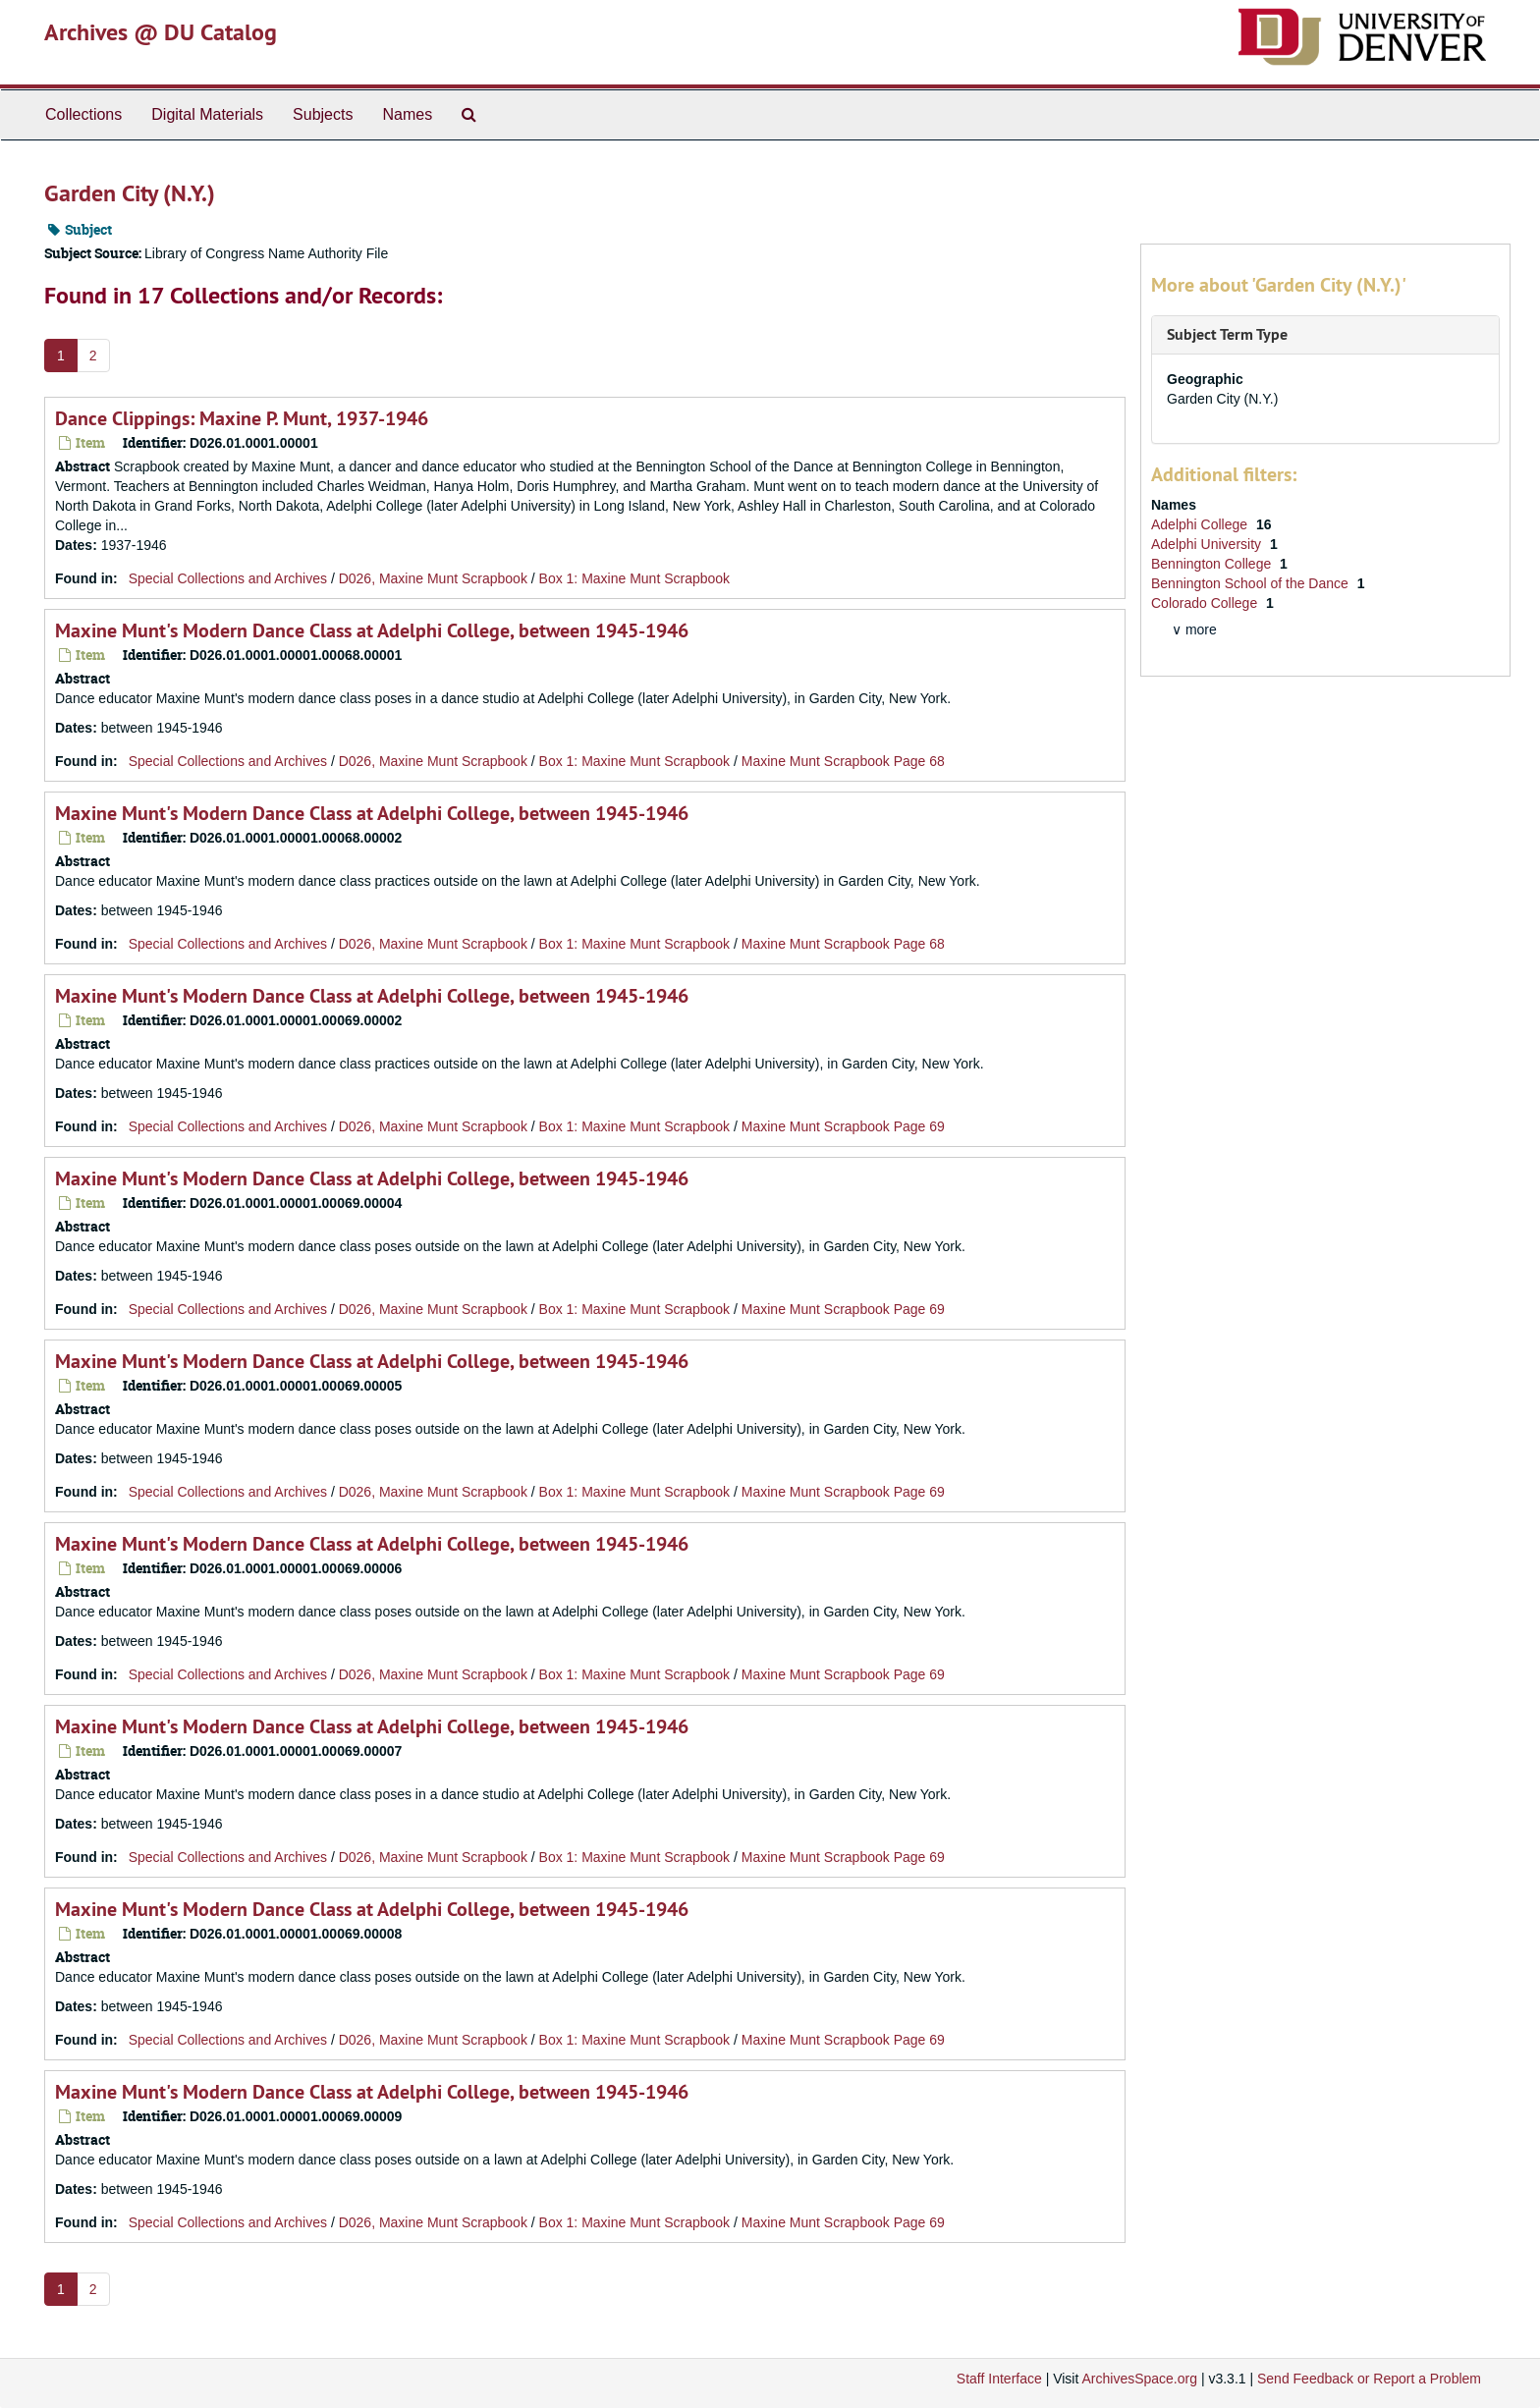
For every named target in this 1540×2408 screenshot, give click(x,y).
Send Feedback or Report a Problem (1369, 2378)
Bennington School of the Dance (1251, 583)
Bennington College (1213, 564)
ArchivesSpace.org (1139, 2378)
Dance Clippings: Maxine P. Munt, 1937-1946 (241, 418)
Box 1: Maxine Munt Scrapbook (635, 578)
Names (407, 114)
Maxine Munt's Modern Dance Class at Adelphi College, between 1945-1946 (371, 630)
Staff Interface (999, 2378)
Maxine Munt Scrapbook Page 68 (843, 761)
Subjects (323, 114)
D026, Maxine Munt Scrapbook (433, 578)
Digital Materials (207, 114)
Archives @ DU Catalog (160, 32)
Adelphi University (1208, 544)
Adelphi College (1201, 524)
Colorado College (1206, 603)
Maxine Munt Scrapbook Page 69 (843, 1126)
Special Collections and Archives (228, 578)
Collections (83, 114)
